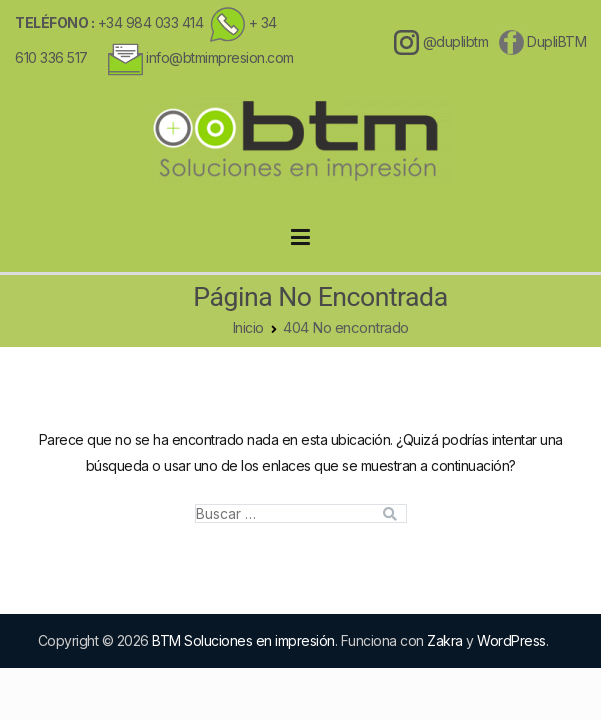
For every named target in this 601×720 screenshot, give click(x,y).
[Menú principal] (300, 238)
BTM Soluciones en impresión (243, 640)
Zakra (445, 640)
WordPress (511, 640)
